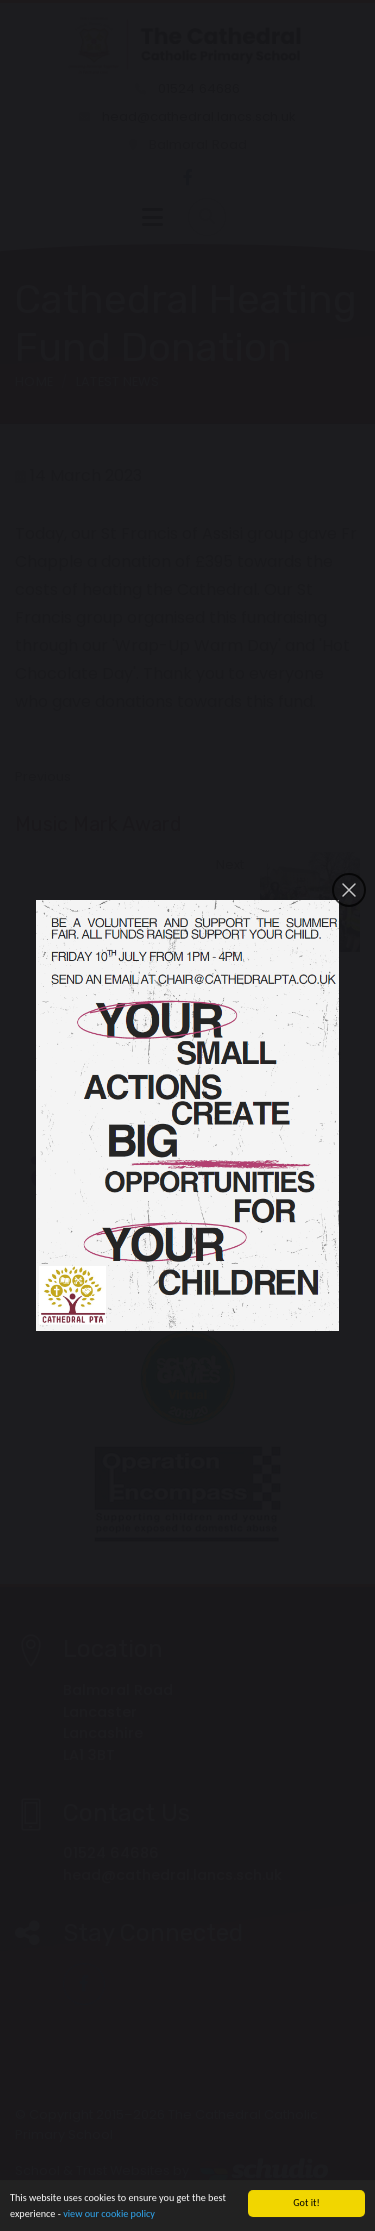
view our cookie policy (109, 2216)
